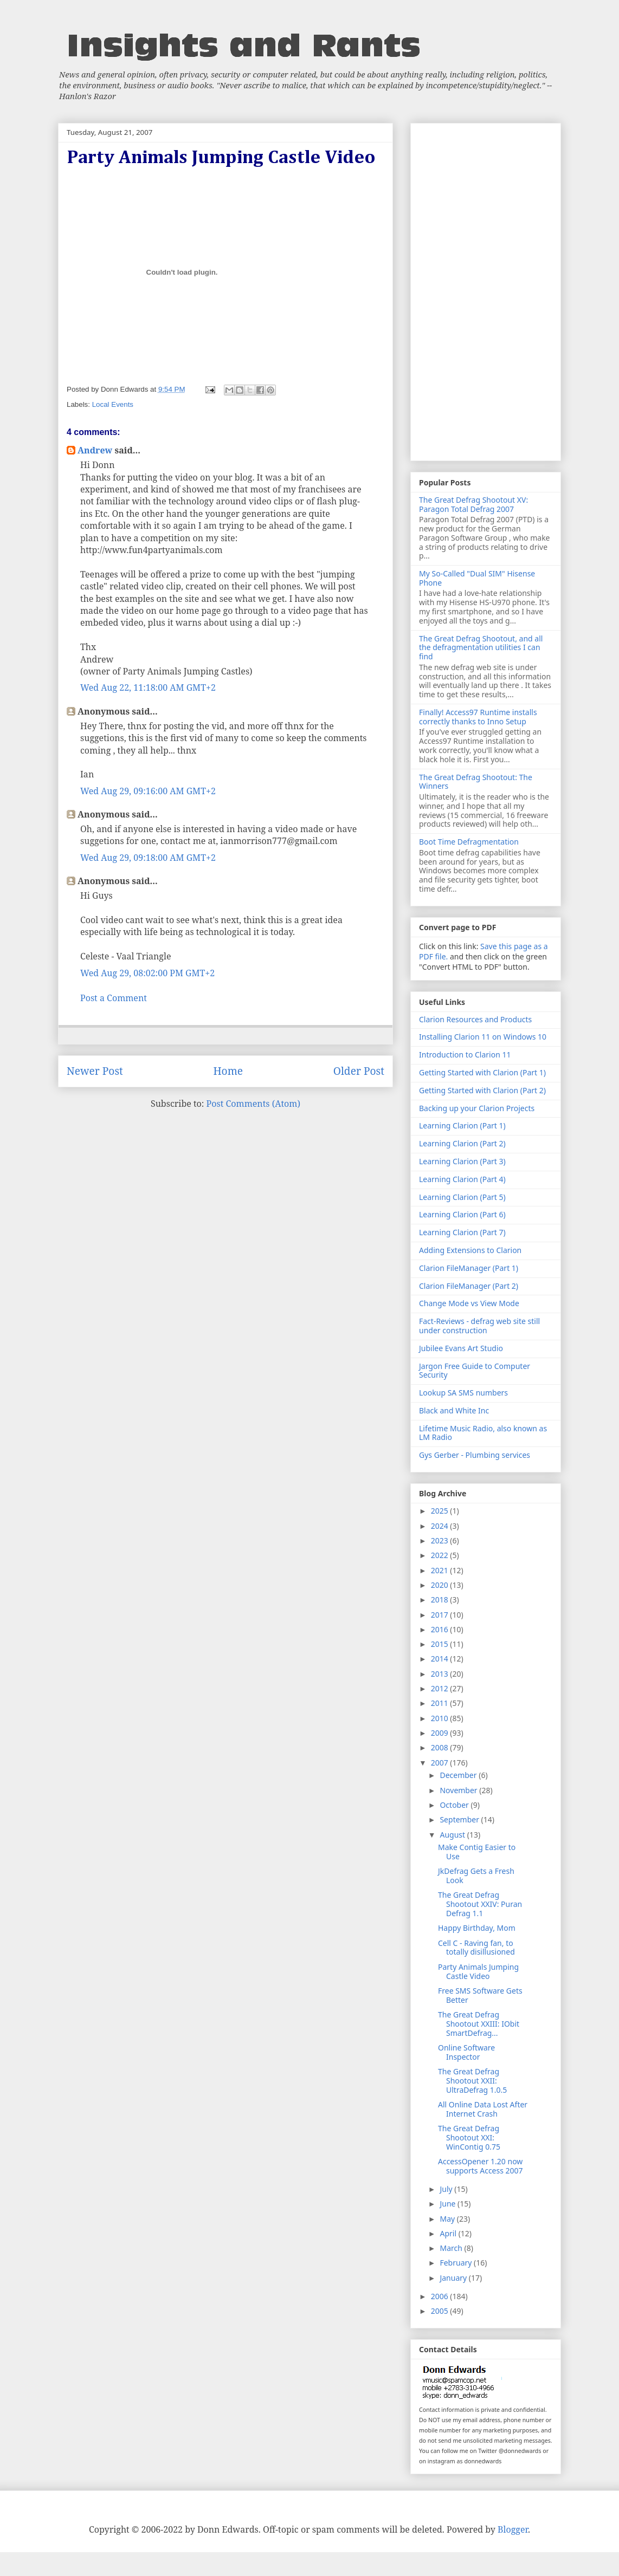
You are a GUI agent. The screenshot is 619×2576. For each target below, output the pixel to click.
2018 (440, 1599)
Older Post (358, 1070)
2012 (440, 1688)
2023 (440, 1540)
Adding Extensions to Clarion (470, 1250)
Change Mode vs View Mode (469, 1303)
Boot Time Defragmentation (469, 841)
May (448, 2219)
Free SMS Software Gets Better (480, 1995)
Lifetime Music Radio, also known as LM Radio (483, 1433)
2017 (440, 1615)
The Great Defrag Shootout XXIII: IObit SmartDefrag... (478, 2023)
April (449, 2233)
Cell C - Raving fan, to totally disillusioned (476, 1947)
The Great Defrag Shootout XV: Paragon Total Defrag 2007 (473, 504)
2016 (440, 1629)
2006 (440, 2296)
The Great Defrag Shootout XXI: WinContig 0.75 (469, 2137)
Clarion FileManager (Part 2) (468, 1286)
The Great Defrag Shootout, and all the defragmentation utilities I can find (481, 647)
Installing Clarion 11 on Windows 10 (482, 1036)
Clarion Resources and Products (475, 1019)
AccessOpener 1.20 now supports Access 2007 (480, 2166)
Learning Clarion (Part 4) (462, 1179)
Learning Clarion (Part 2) (462, 1143)
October (455, 1805)
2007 (440, 1762)
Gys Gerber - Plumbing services (474, 1455)
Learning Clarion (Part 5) (462, 1197)
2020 (440, 1585)
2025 (440, 1511)
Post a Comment (113, 998)
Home (228, 1070)
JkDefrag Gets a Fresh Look (476, 1875)
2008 (440, 1747)
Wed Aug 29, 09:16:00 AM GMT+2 (148, 791)
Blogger (513, 2529)
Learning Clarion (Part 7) (462, 1232)
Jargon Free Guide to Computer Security (474, 1370)
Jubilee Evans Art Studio (461, 1348)
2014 (440, 1658)
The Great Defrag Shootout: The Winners (475, 781)
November (459, 1790)
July (447, 2189)
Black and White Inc (454, 1410)
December (459, 1775)
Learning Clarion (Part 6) (462, 1214)
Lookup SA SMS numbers (463, 1392)
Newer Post (95, 1070)
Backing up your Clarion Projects (476, 1108)
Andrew (95, 450)
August (453, 1834)
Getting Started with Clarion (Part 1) (482, 1072)
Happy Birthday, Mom (476, 1928)
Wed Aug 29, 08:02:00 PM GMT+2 (147, 973)
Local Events (112, 404)
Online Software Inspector (466, 2052)
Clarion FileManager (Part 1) (468, 1268)
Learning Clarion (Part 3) (462, 1161)
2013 (440, 1674)
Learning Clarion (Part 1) (462, 1125)
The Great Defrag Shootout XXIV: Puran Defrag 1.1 (480, 1904)
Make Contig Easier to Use (476, 1851)
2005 (440, 2311)
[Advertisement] (485, 289)
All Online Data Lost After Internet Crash (482, 2109)
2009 (440, 1733)
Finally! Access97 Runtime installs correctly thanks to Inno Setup (478, 716)
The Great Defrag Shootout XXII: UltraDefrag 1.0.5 (472, 2080)
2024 (440, 1526)
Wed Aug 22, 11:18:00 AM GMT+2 (148, 687)
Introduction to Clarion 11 (465, 1054)
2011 (440, 1703)
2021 (440, 1570)
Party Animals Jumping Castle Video (478, 1971)
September (460, 1819)
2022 (440, 1555)
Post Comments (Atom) (253, 1103)
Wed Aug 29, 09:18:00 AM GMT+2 (148, 858)
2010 (440, 1718)
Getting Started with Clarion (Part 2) (482, 1090)
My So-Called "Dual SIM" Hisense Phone (477, 578)
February (457, 2262)
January (454, 2278)
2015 (440, 1644)
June (448, 2203)
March (452, 2248)
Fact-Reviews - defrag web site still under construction (479, 1325)
